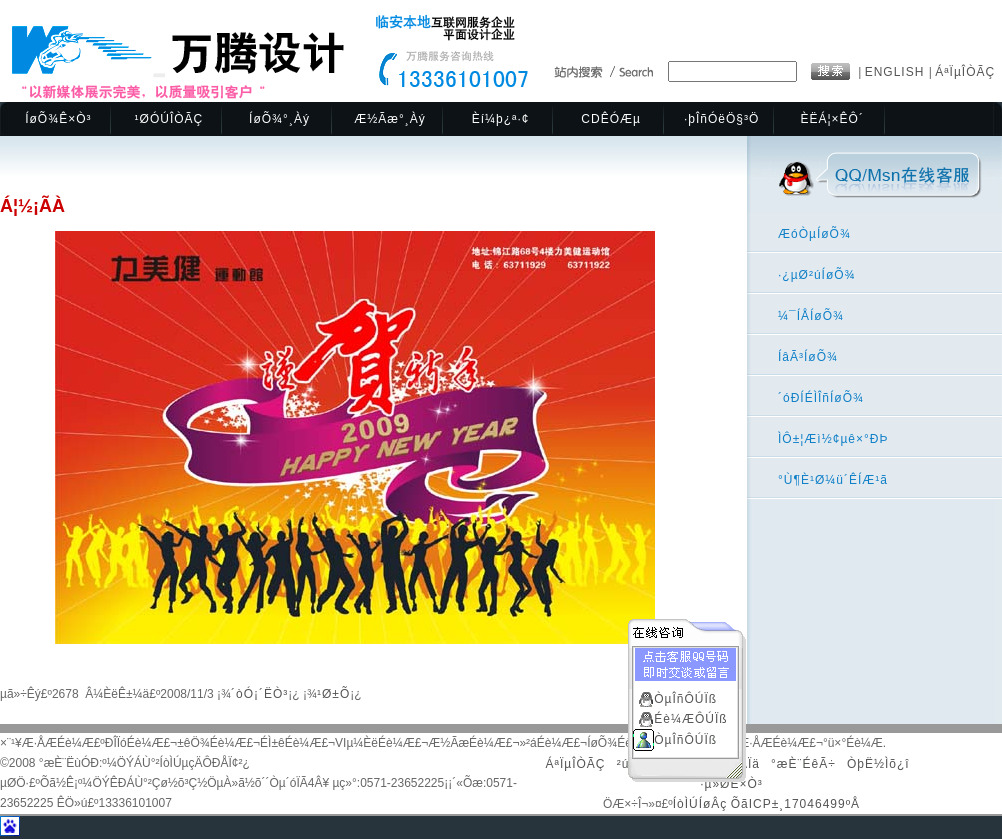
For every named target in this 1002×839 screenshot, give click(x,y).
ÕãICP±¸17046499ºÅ (795, 804)
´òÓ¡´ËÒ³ (259, 694)
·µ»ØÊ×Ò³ (731, 784)
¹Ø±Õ (333, 694)
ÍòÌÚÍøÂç (700, 804)
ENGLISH (897, 72)
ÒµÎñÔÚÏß (685, 698)
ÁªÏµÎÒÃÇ (965, 72)
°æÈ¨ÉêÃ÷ (803, 764)
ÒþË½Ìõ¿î (878, 764)
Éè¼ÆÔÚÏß (690, 718)
